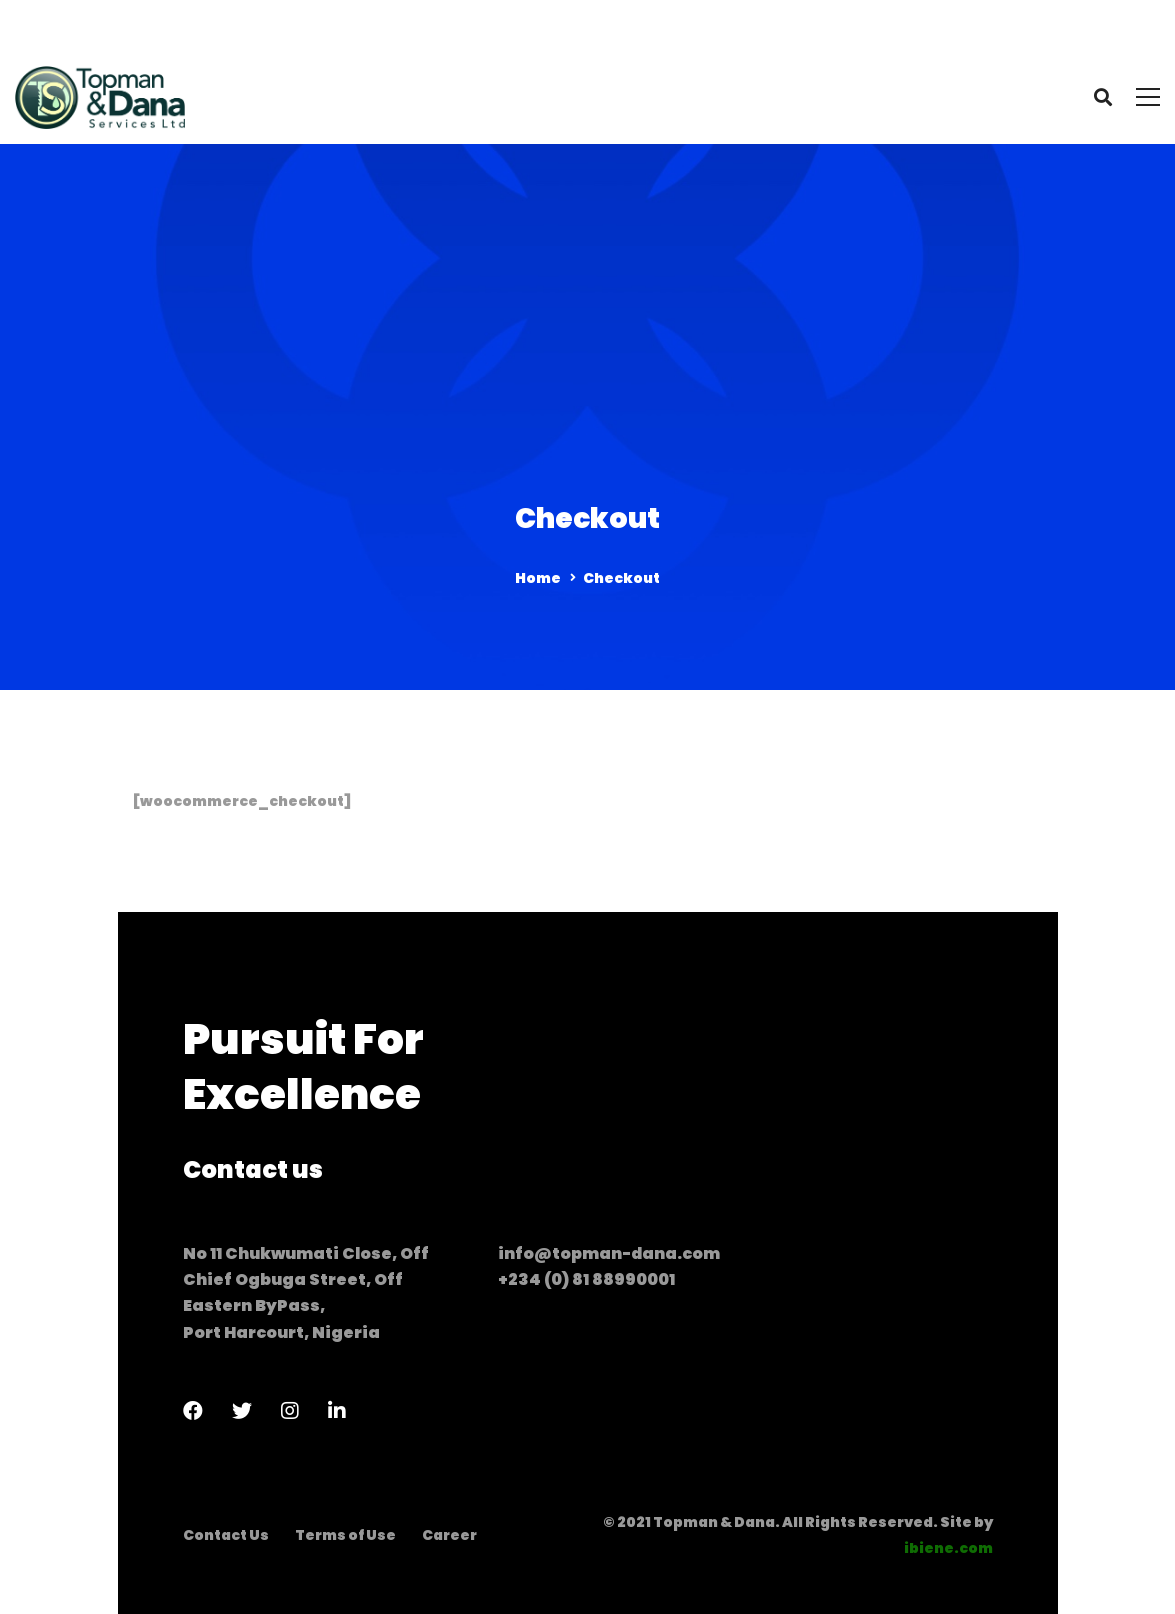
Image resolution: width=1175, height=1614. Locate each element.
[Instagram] (290, 1411)
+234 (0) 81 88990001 (586, 1279)
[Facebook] (193, 1411)
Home (538, 578)
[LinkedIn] (337, 1411)
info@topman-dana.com (609, 1253)
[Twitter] (242, 1411)
